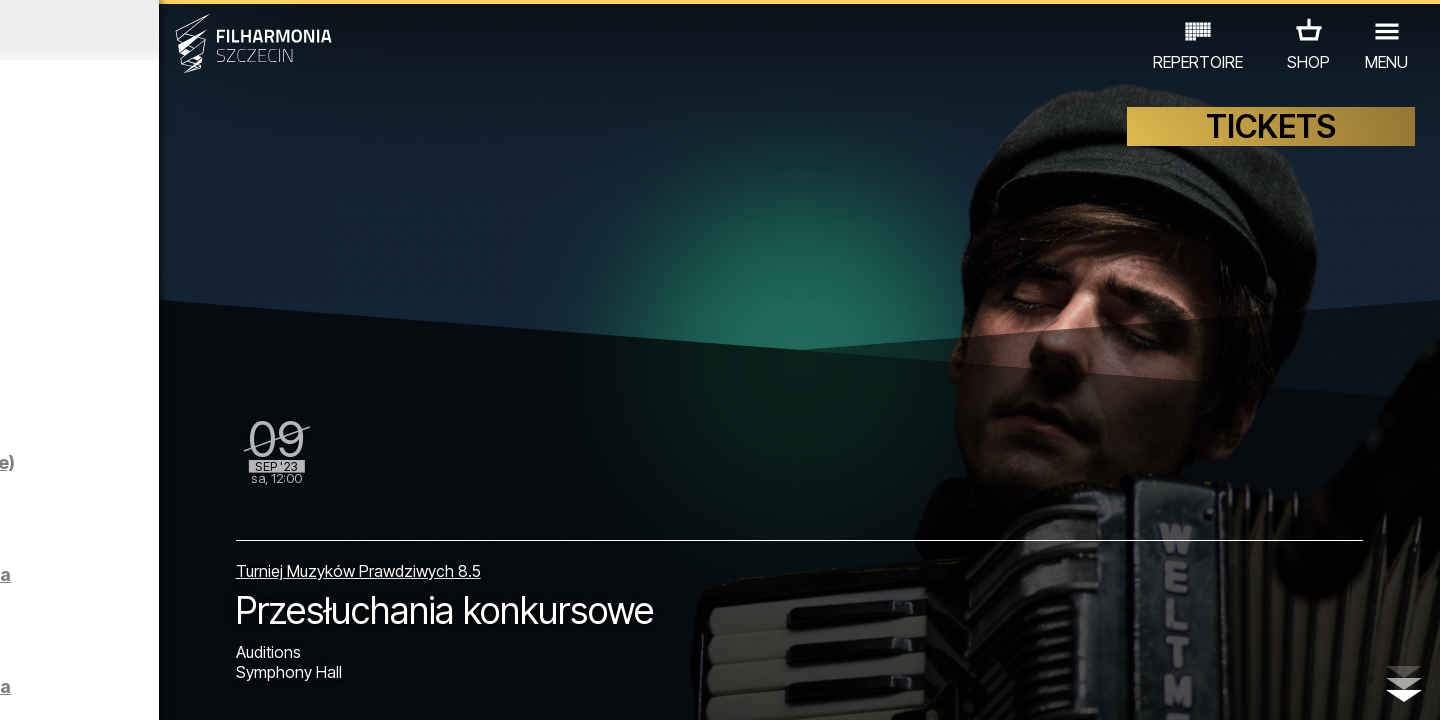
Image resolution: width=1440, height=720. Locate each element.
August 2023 (187, 30)
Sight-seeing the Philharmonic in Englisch (227, 228)
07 (196, 686)
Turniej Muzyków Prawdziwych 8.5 (560, 549)
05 (138, 686)
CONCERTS (59, 632)
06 (168, 686)
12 (342, 686)
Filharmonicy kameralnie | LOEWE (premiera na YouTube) (234, 502)
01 (22, 686)
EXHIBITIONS (224, 632)
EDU (139, 632)
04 (109, 686)
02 (50, 686)
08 (226, 686)
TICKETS (1271, 147)
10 (284, 686)
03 (80, 686)
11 (313, 686)
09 (255, 686)
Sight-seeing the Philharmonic (193, 340)
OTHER (320, 632)
